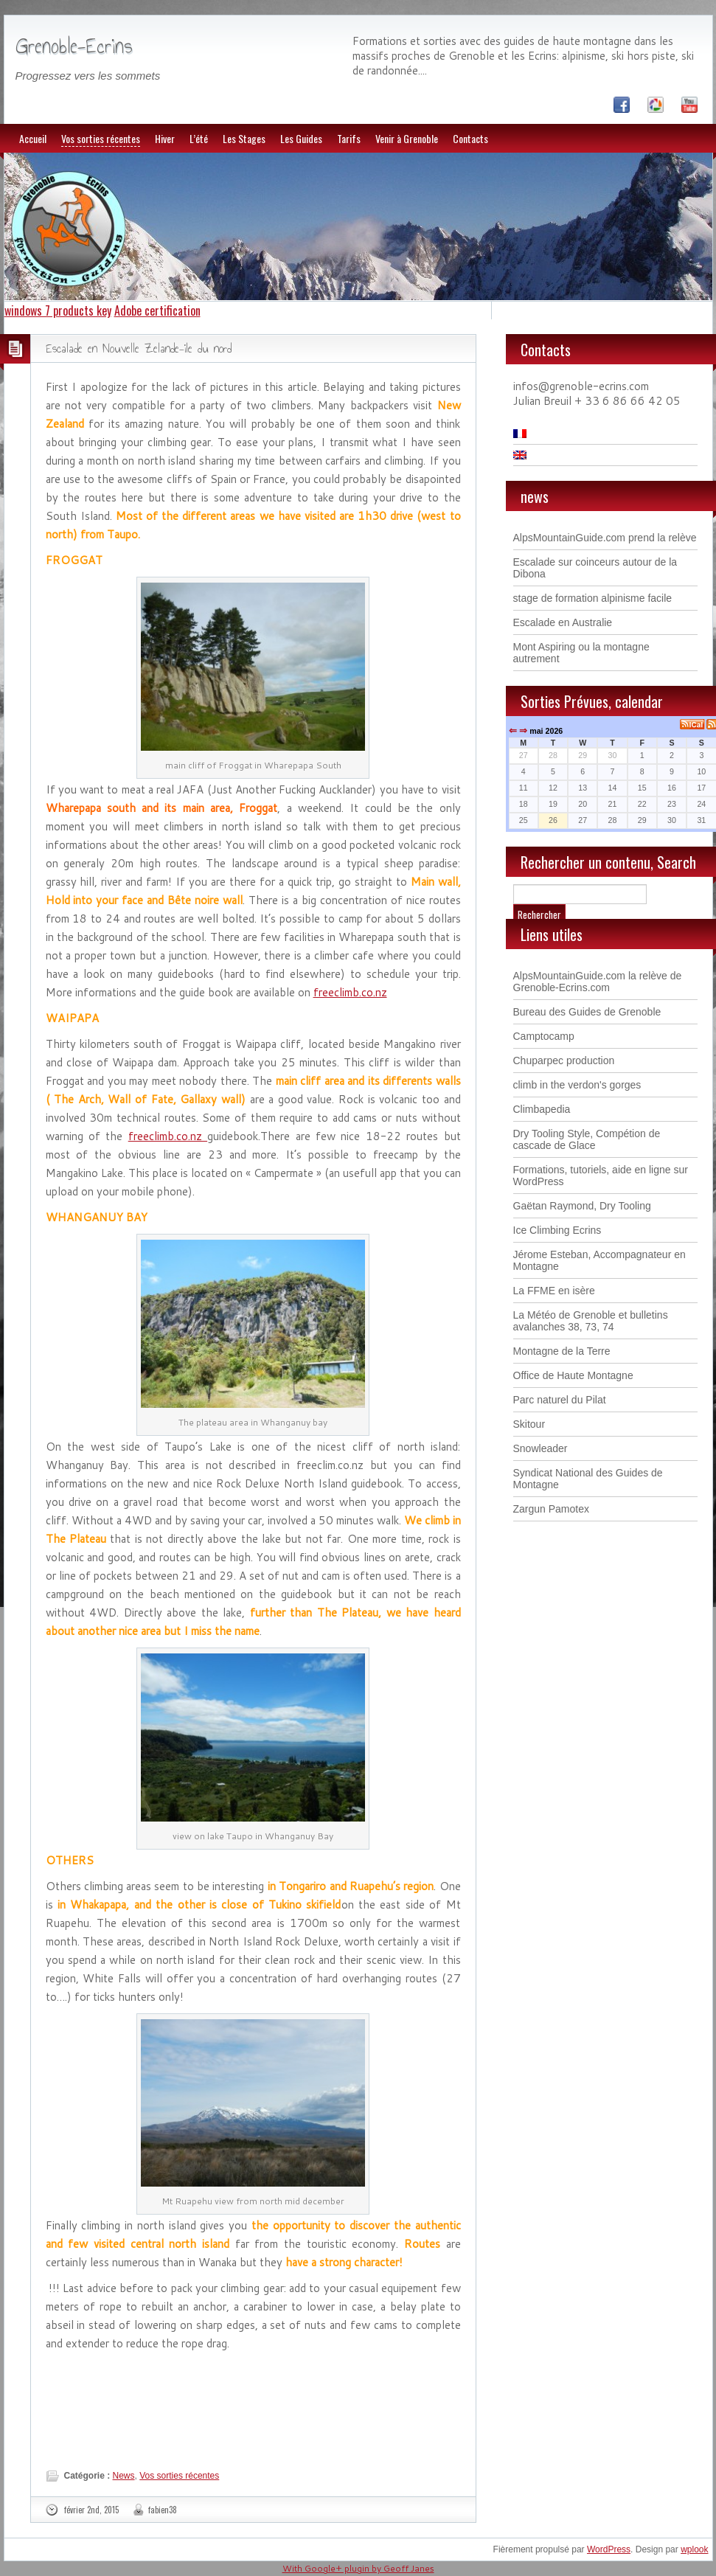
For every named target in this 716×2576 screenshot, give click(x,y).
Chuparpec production (564, 1060)
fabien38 (162, 2510)
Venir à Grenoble (406, 138)
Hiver (165, 138)
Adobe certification (157, 310)
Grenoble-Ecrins (74, 46)
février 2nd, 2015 (91, 2510)
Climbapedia (542, 1109)
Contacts (470, 138)
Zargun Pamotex (551, 1509)
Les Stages (244, 138)
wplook (694, 2549)
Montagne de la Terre (562, 1351)
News (124, 2476)
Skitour (529, 1424)
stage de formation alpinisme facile (592, 598)
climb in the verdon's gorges (577, 1085)
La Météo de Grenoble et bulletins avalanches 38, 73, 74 (590, 1321)
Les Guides (301, 138)
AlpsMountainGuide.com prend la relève (605, 538)
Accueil (32, 138)
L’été (199, 138)
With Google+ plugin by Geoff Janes (358, 2568)
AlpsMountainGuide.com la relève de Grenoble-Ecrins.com (597, 981)
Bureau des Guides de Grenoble (587, 1012)
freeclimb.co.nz (350, 992)
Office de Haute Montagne (573, 1375)
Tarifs (349, 138)
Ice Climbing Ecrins (557, 1230)
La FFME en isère (554, 1290)
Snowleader (540, 1448)
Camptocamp (543, 1036)
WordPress (608, 2549)
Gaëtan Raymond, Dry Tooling (582, 1206)
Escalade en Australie (563, 622)
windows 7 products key (57, 310)
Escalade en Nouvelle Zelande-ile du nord (139, 348)
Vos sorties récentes (100, 138)
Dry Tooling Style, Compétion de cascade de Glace (587, 1139)
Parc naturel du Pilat (559, 1400)
